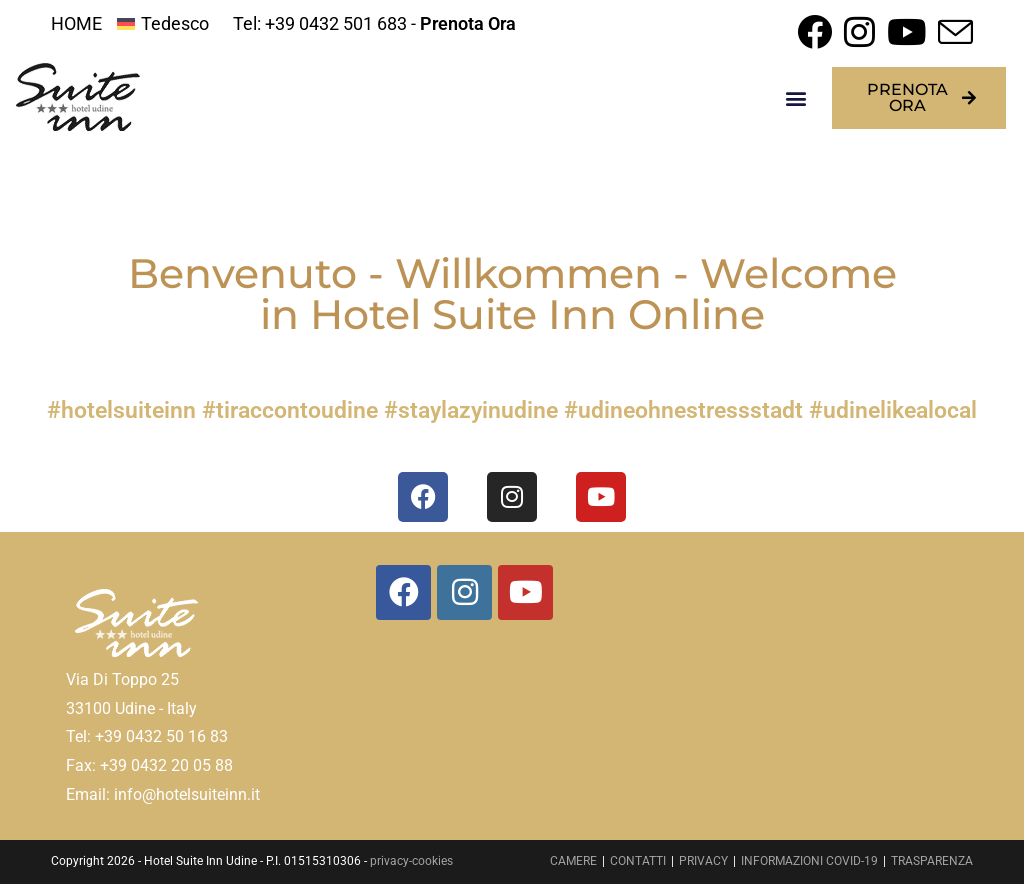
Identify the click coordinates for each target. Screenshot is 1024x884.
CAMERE (573, 861)
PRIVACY (703, 861)
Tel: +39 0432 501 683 (320, 23)
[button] (795, 98)
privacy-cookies (411, 861)
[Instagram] (464, 592)
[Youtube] (525, 592)
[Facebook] (403, 592)
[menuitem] (162, 24)
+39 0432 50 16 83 (161, 736)
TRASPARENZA (932, 861)
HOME (76, 23)
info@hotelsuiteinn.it (187, 794)
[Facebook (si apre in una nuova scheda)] (814, 31)
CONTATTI (638, 861)
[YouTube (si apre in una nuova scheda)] (906, 31)
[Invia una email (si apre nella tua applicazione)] (952, 31)
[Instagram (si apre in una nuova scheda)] (859, 31)
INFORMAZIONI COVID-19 (809, 861)
